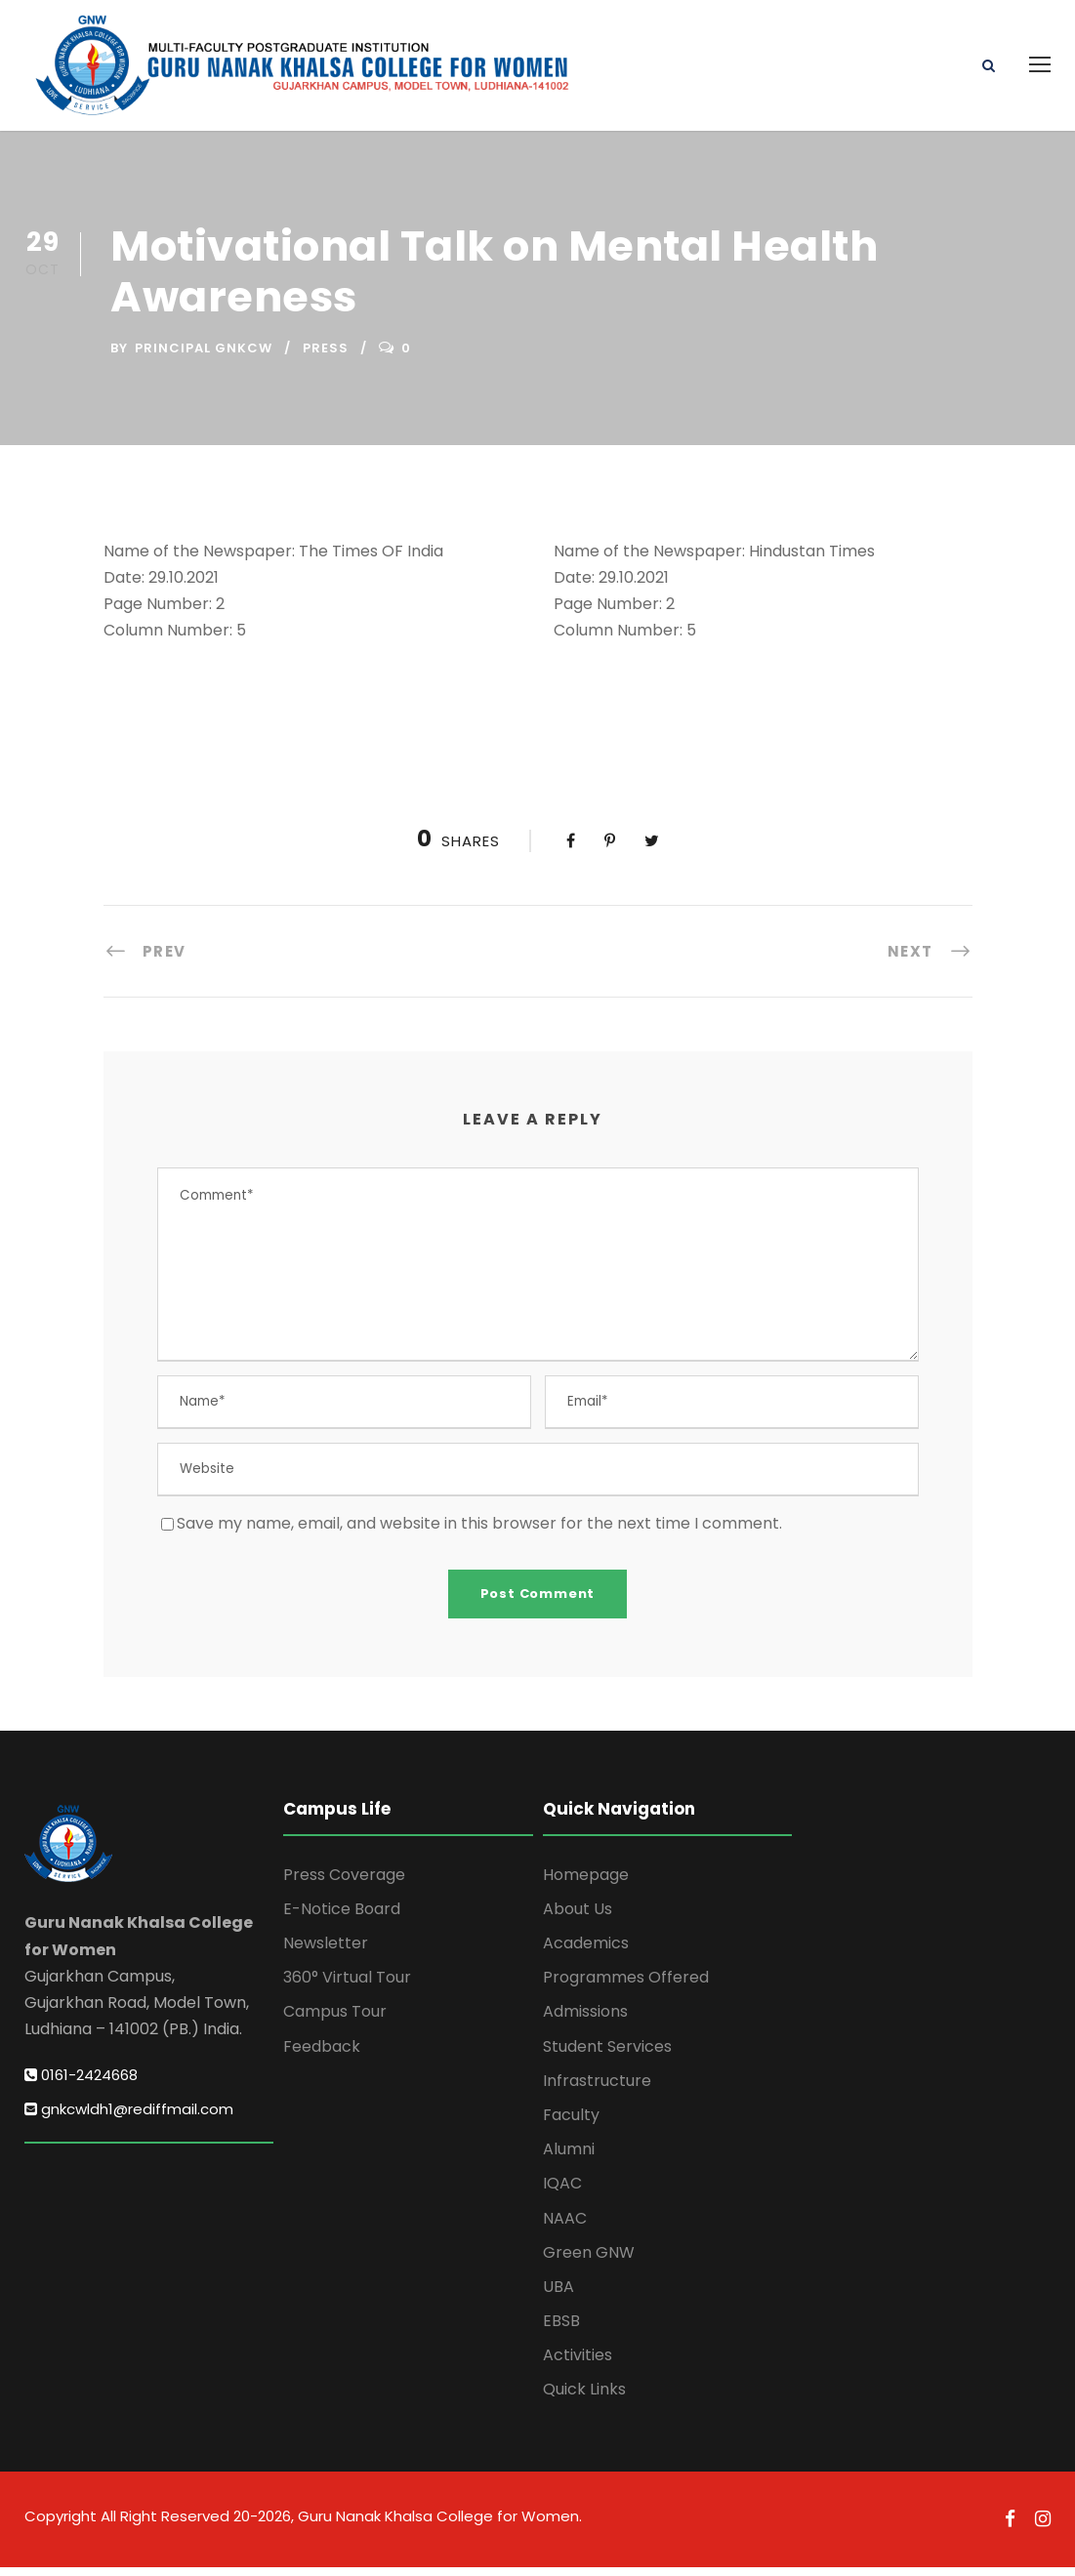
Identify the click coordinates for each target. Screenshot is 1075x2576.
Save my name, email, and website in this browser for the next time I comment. (479, 1532)
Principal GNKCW (203, 357)
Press (326, 357)
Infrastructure (597, 2089)
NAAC (565, 2227)
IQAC (562, 2193)
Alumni (569, 2158)
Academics (586, 1952)
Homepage (586, 1883)
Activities (577, 2364)
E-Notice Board (341, 1917)
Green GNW (589, 2261)
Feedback (321, 2055)
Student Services (607, 2055)
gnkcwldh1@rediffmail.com (128, 2117)
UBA (558, 2295)
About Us (577, 1917)
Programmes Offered (626, 1987)
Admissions (585, 2021)
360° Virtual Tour (347, 1987)
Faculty (571, 2123)
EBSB (561, 2329)
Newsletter (325, 1952)
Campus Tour (335, 2021)
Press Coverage (344, 1883)
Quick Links (584, 2399)
